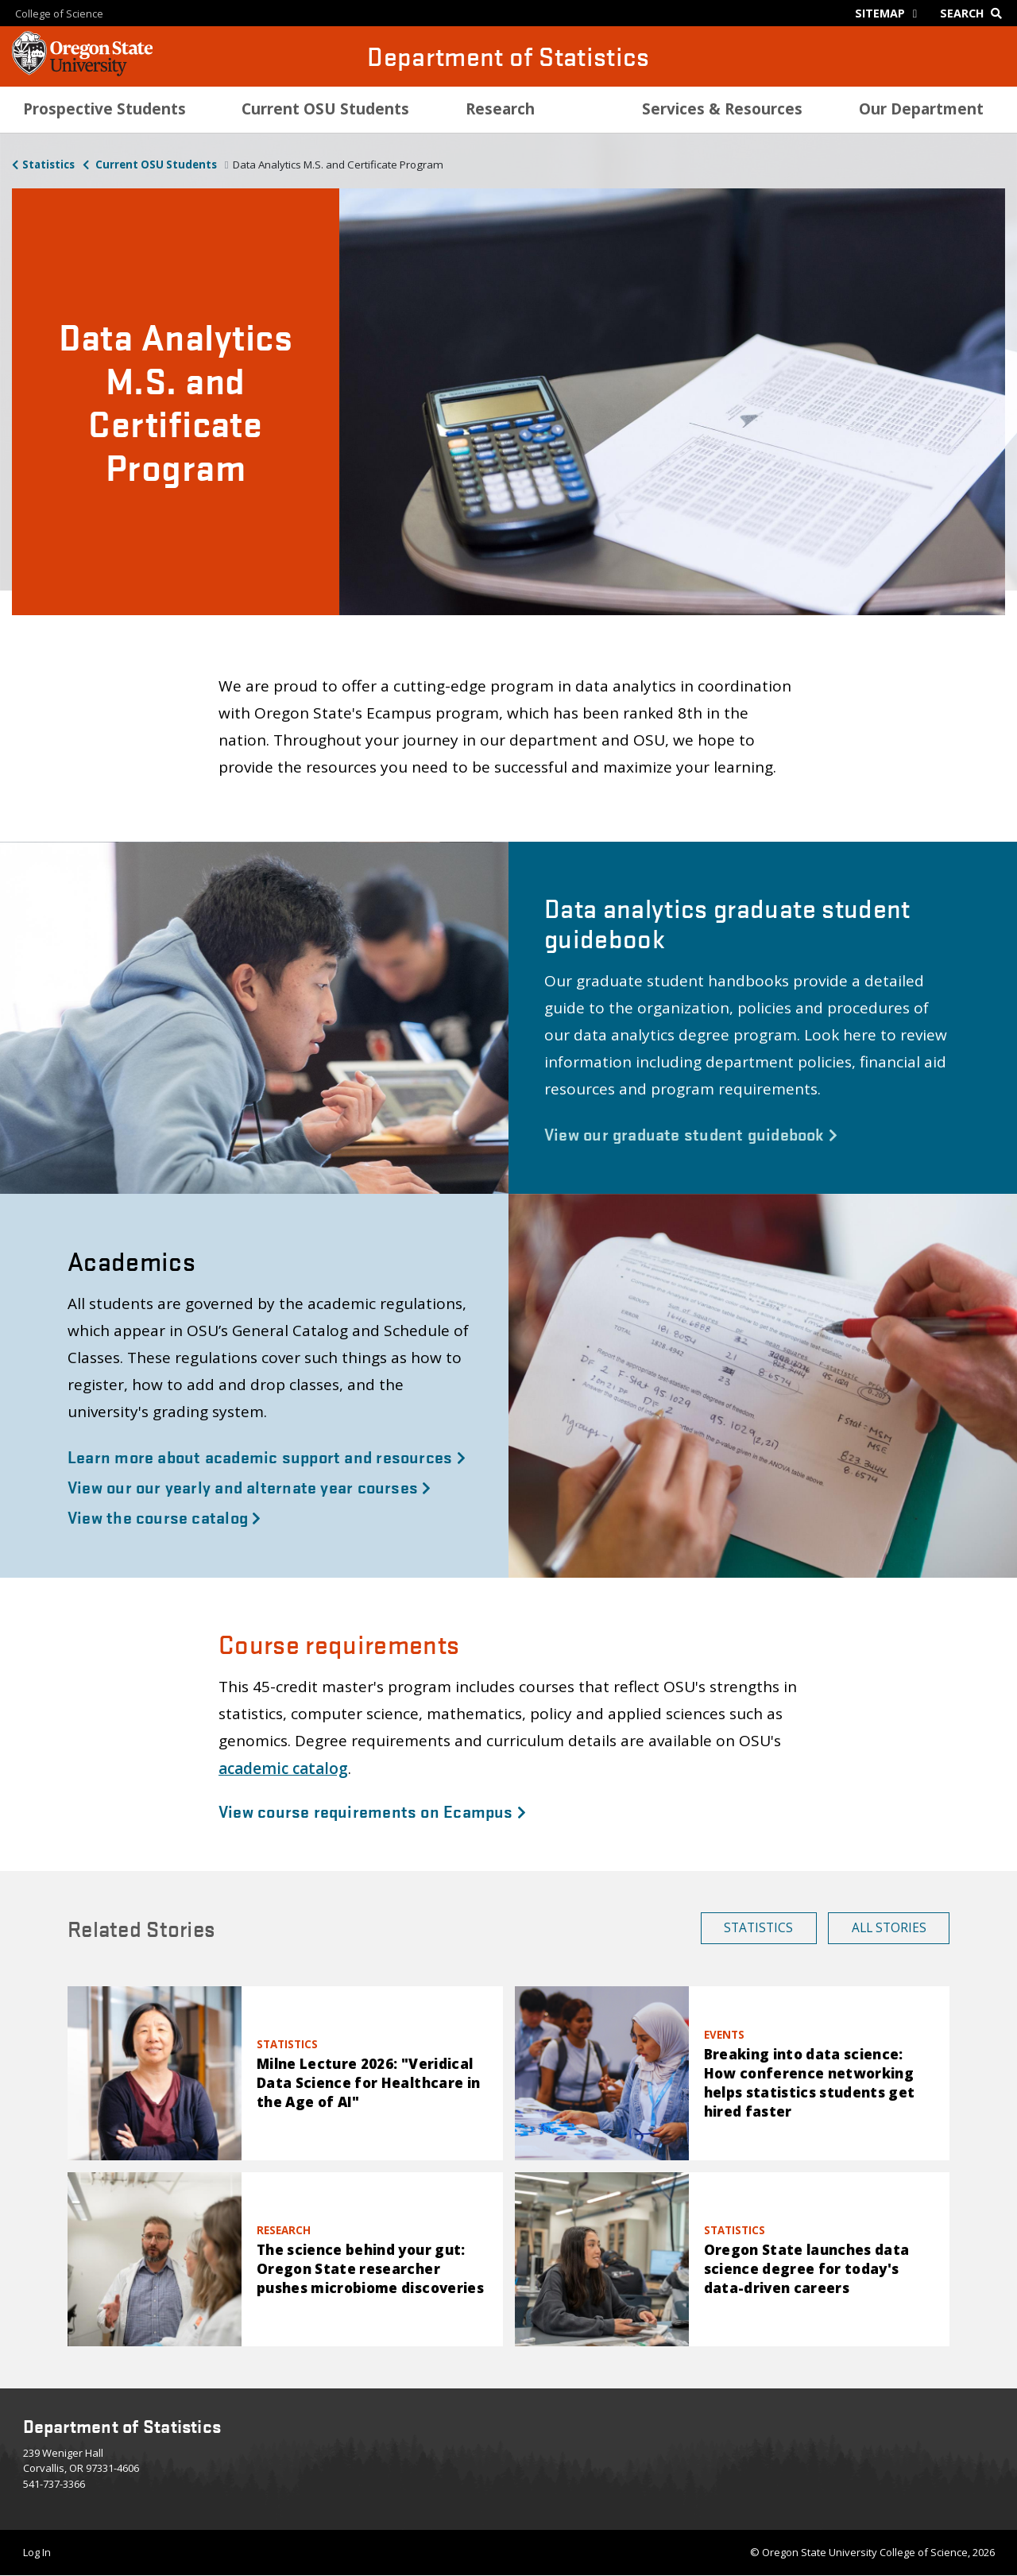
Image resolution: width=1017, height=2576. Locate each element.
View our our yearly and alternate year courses (249, 1486)
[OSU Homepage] (82, 71)
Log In (37, 2552)
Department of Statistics (508, 56)
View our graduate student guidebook (690, 1133)
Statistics (48, 164)
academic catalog (283, 1768)
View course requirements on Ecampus (372, 1810)
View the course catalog (164, 1516)
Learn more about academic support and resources (267, 1456)
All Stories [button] (889, 1927)
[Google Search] (974, 13)
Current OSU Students (155, 164)
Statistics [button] (758, 1927)
